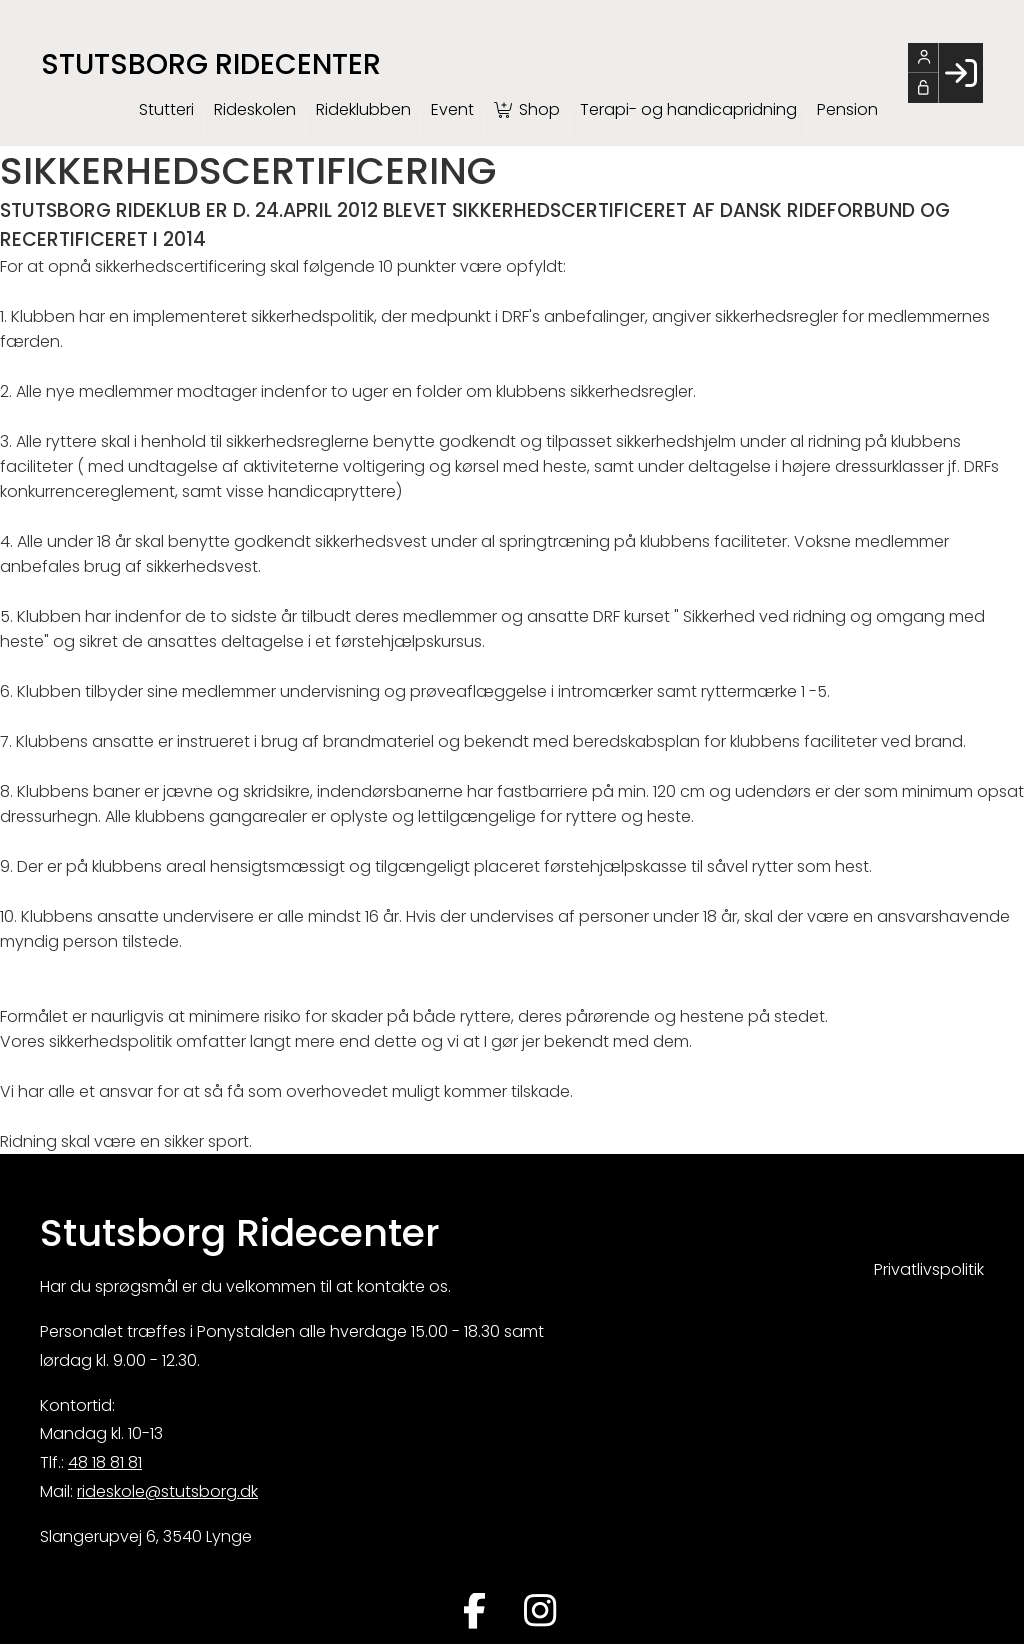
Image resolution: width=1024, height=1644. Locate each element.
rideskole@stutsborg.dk (167, 1491)
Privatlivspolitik (929, 1269)
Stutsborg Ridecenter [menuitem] (211, 64)
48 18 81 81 (105, 1462)
